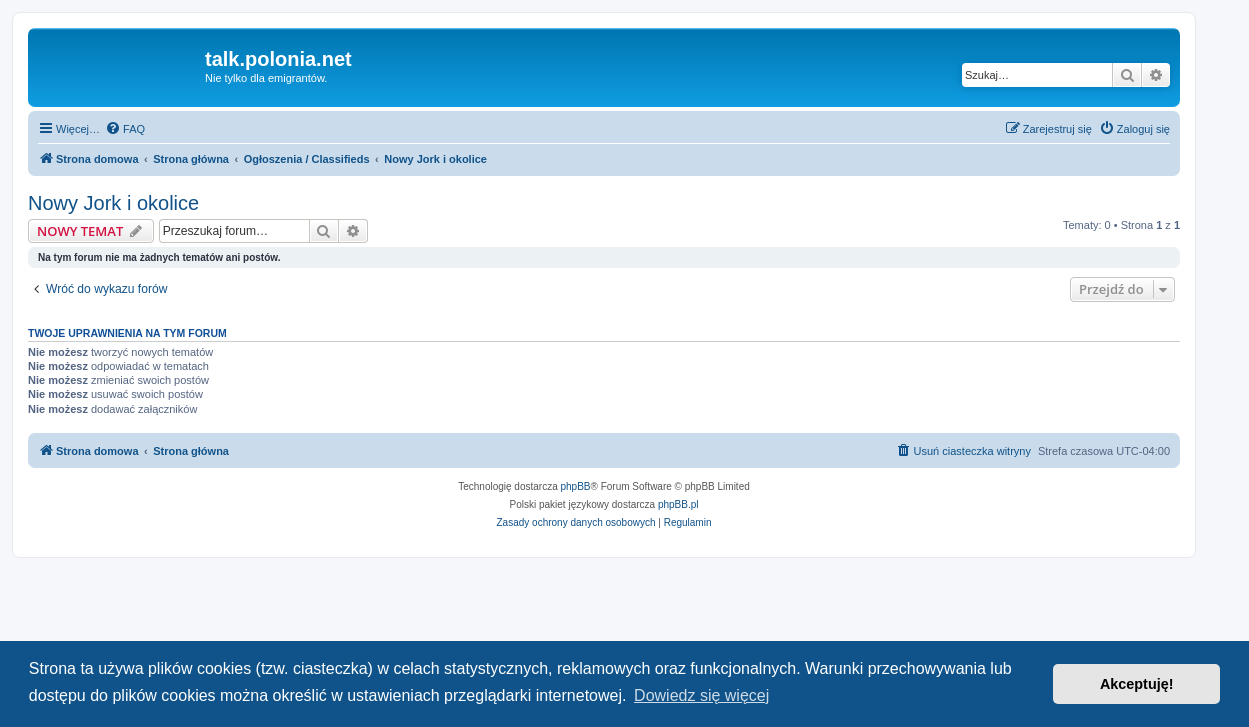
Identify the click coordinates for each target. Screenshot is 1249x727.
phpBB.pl (678, 504)
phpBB (576, 486)
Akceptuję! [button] (1137, 684)
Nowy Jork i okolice (113, 203)
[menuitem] (125, 129)
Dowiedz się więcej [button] (701, 695)
